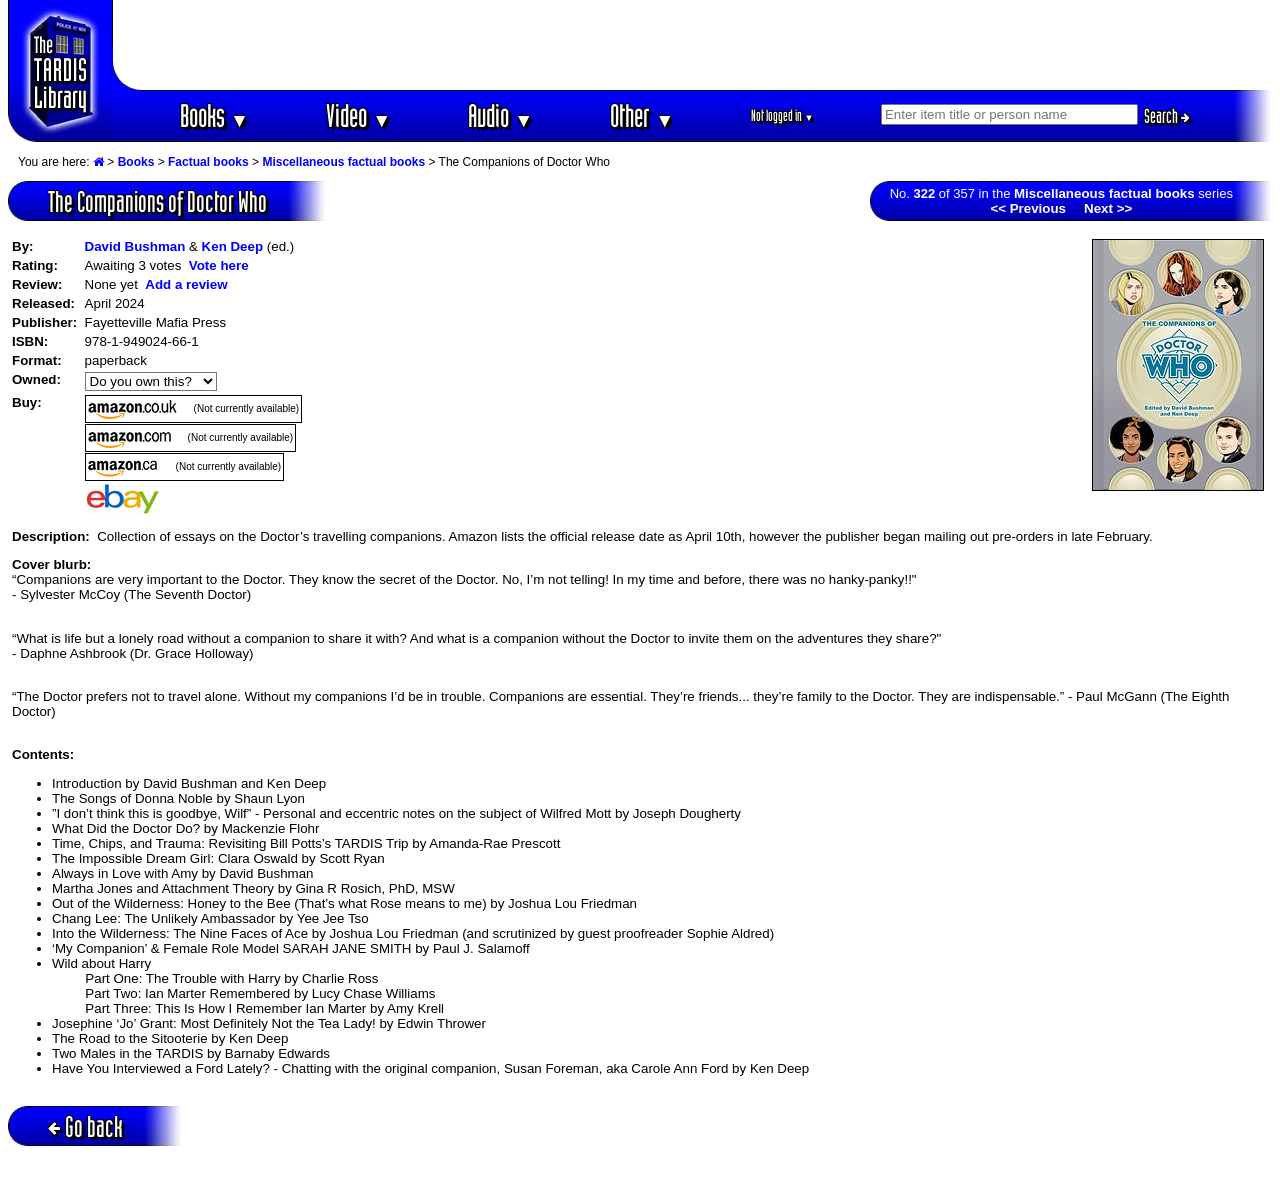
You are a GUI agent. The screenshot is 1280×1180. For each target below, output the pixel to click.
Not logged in (782, 115)
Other (642, 115)
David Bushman (135, 246)
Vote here (219, 265)
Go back (85, 1126)
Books (214, 115)
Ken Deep (232, 246)
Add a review (186, 284)
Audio (500, 115)
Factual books (208, 162)
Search (1167, 116)
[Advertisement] (693, 45)
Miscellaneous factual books (343, 162)
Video (358, 115)
